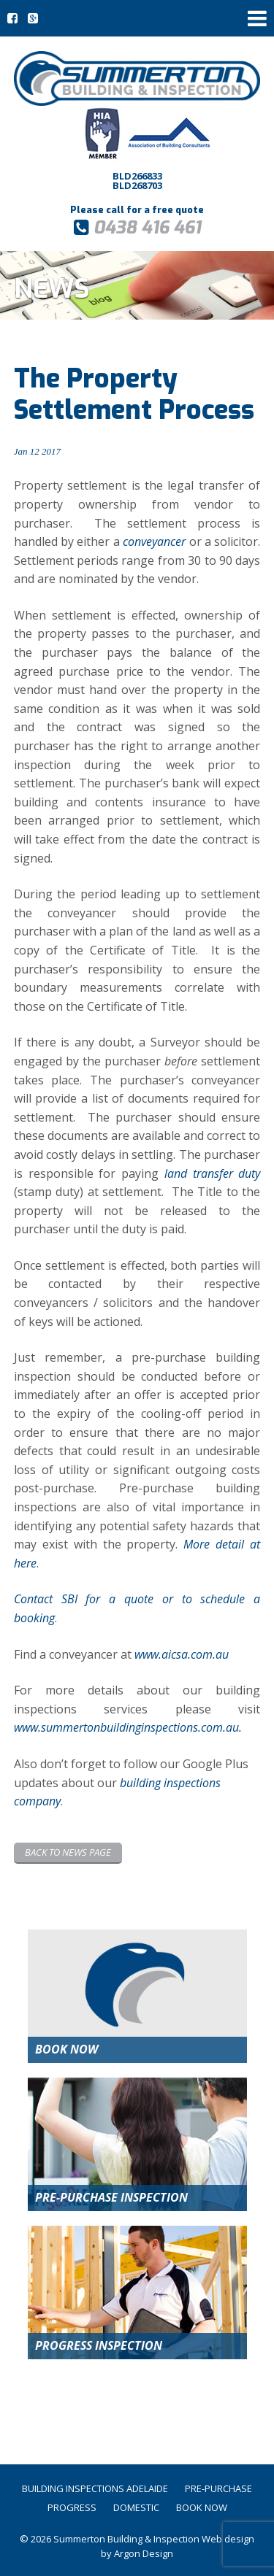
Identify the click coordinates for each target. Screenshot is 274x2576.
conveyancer (154, 541)
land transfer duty (212, 1173)
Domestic (136, 2507)
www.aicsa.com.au (181, 1654)
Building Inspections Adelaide (95, 2488)
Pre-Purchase (218, 2488)
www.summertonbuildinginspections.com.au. (128, 1727)
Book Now (201, 2507)
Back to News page (68, 1852)
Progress (71, 2507)
